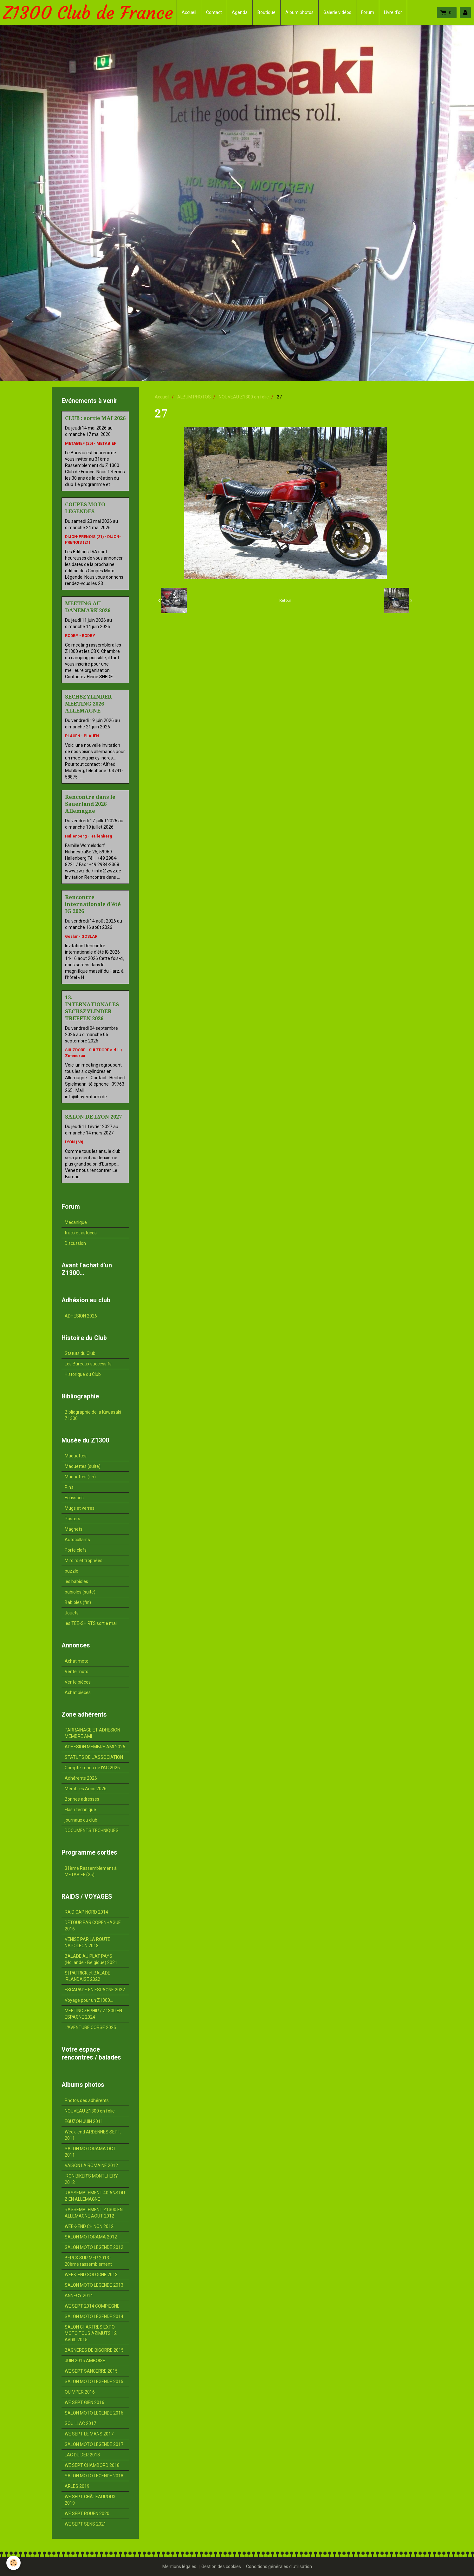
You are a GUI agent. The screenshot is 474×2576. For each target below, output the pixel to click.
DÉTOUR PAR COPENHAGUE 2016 (93, 1925)
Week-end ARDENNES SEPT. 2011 (93, 2135)
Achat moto (76, 1661)
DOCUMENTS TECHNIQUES (92, 1830)
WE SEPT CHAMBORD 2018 (92, 2465)
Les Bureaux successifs (88, 1363)
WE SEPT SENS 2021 (85, 2524)
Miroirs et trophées (83, 1560)
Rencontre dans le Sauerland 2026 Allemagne (90, 804)
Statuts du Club (80, 1353)
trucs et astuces (81, 1232)
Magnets (73, 1529)
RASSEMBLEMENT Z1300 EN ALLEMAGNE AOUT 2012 (94, 2212)
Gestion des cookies (221, 2566)
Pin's (69, 1487)
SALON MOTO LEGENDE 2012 (94, 2247)
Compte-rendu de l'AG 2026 (92, 1767)
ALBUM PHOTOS (194, 396)
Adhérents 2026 (81, 1778)
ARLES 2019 (77, 2486)
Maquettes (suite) (83, 1466)
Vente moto (76, 1671)
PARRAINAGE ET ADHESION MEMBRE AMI (92, 1733)
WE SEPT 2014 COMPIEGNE (92, 2306)
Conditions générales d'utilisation (279, 2566)
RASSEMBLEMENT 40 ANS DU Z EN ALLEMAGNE (95, 2196)
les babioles (76, 1581)
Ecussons (74, 1497)
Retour (285, 600)
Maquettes (76, 1455)
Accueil (189, 12)
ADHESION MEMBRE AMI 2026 (95, 1746)
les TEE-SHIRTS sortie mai (91, 1623)
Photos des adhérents (87, 2100)
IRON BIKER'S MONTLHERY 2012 (91, 2179)
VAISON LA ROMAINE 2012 (91, 2165)
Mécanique (76, 1222)
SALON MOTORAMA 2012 (91, 2236)
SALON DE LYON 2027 (93, 1117)
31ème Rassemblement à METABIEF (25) (91, 1871)
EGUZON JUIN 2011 (84, 2121)
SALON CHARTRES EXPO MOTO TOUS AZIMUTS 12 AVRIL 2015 (91, 2333)
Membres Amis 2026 (86, 1788)
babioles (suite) (80, 1591)
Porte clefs (76, 1550)
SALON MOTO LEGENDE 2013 (94, 2285)
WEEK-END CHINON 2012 (89, 2226)
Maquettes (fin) (80, 1476)
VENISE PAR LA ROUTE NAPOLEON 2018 (87, 1942)
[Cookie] (13, 2563)
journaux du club (81, 1820)
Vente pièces (78, 1682)
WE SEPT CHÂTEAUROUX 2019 (90, 2500)
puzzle (71, 1571)
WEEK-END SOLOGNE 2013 (91, 2274)
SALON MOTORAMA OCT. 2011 (90, 2152)
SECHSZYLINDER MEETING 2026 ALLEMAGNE (88, 703)
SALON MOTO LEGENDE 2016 (94, 2412)
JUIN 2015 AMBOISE (85, 2360)
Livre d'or (393, 12)
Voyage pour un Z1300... (89, 2000)
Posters (72, 1518)
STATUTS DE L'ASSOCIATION (94, 1757)
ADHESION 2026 (81, 1315)
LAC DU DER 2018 (82, 2454)
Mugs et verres (79, 1508)
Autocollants (77, 1539)
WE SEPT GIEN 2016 (84, 2402)
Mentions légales (179, 2566)
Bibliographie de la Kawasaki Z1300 (93, 1415)
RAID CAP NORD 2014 (86, 1912)
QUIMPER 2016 (80, 2392)
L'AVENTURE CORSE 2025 (90, 2027)
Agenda (240, 12)
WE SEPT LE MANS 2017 (89, 2433)
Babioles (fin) (78, 1602)
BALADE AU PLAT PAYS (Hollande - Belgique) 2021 (91, 1959)
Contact (214, 12)
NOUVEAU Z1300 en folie (244, 396)
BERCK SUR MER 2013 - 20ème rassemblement (88, 2261)
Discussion (75, 1243)
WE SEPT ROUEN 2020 (87, 2513)
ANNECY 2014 (79, 2295)
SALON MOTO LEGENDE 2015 (94, 2381)
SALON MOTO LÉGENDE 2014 (94, 2316)
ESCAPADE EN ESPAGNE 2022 (95, 1989)
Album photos (299, 12)
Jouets (72, 1612)
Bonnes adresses (82, 1799)
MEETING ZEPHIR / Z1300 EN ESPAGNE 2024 (93, 2014)
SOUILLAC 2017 (80, 2423)
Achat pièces (78, 1692)
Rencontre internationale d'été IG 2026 (93, 904)
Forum (367, 12)
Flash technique (80, 1809)
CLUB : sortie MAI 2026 (95, 418)
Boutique (266, 12)
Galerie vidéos (337, 12)
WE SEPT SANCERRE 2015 (91, 2371)
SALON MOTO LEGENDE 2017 (94, 2444)
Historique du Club (83, 1374)
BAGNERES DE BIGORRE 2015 (94, 2350)
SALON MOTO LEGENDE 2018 (94, 2475)
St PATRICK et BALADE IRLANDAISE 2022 (87, 1976)
